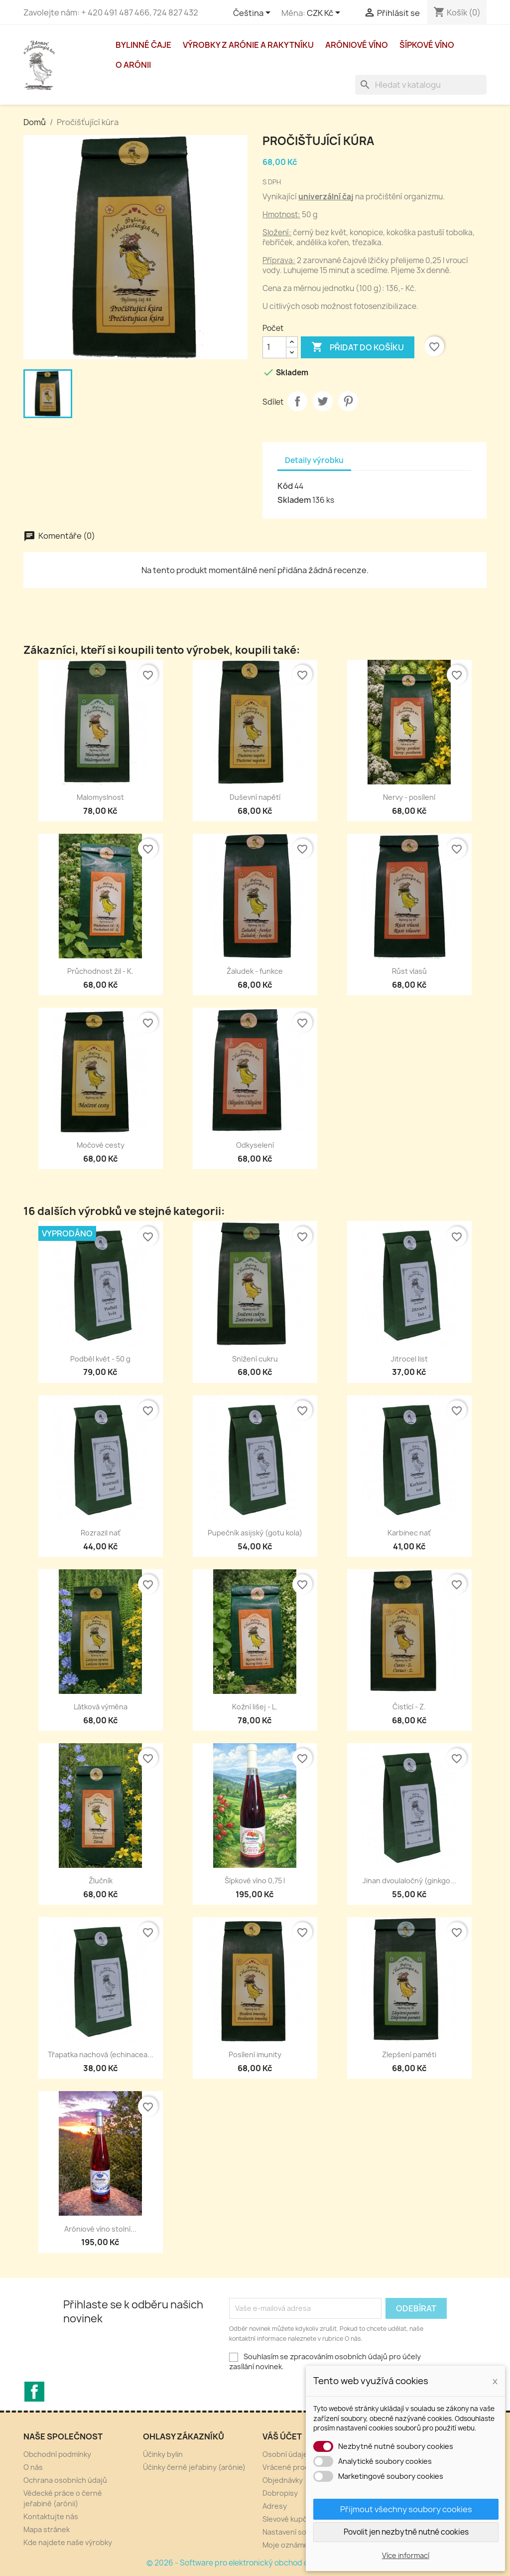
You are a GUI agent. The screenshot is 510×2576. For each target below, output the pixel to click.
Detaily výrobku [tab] (314, 460)
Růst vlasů (409, 971)
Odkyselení (255, 1145)
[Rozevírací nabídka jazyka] (253, 13)
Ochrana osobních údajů (65, 2480)
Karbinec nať (409, 1532)
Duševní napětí (255, 797)
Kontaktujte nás (50, 2516)
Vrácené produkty (293, 2467)
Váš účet (282, 2436)
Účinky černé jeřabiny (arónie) (194, 2467)
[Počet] (274, 347)
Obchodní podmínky (57, 2454)
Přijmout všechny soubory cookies (406, 2509)
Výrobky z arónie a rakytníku (248, 44)
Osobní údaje (285, 2454)
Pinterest (348, 401)
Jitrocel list (409, 1359)
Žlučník (101, 1880)
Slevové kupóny (289, 2519)
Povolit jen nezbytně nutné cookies (406, 2532)
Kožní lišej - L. (254, 1706)
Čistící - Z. (409, 1706)
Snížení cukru (255, 1359)
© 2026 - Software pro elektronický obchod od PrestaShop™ (255, 2563)
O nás (33, 2467)
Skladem (294, 500)
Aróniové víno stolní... (100, 2229)
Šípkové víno (426, 44)
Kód (285, 486)
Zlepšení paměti (409, 2054)
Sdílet (297, 401)
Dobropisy (280, 2493)
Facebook (34, 2392)
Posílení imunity (255, 2054)
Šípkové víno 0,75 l (255, 1880)
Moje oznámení (288, 2545)
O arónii (133, 64)
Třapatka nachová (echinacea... (100, 2054)
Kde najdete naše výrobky (67, 2542)
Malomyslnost (100, 797)
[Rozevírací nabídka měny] (325, 13)
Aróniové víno (356, 44)
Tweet (323, 401)
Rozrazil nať (101, 1532)
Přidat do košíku (357, 347)
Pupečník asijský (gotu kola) (255, 1532)
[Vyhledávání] (421, 85)
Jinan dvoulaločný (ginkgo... (409, 1880)
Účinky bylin (163, 2454)
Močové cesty (101, 1145)
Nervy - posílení (409, 797)
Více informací (405, 2555)
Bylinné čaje (143, 44)
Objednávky (282, 2480)
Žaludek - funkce (255, 971)
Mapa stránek (46, 2529)
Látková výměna (101, 1706)
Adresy (274, 2506)
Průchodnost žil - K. (100, 971)
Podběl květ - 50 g (100, 1359)
